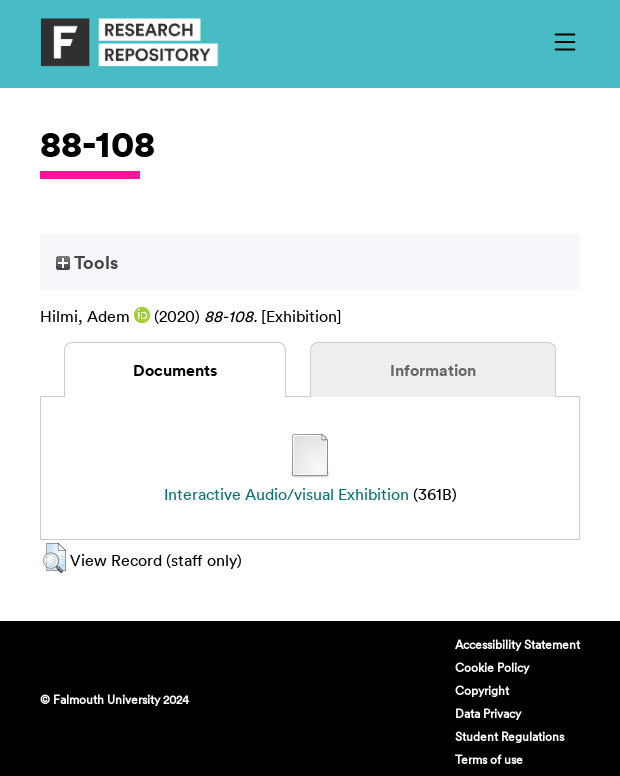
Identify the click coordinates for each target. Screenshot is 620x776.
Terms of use (489, 759)
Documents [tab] (175, 370)
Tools (87, 262)
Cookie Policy (492, 667)
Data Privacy (488, 713)
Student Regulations (509, 736)
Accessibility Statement (517, 644)
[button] (54, 558)
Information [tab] (433, 370)
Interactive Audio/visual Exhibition (286, 494)
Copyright (482, 690)
